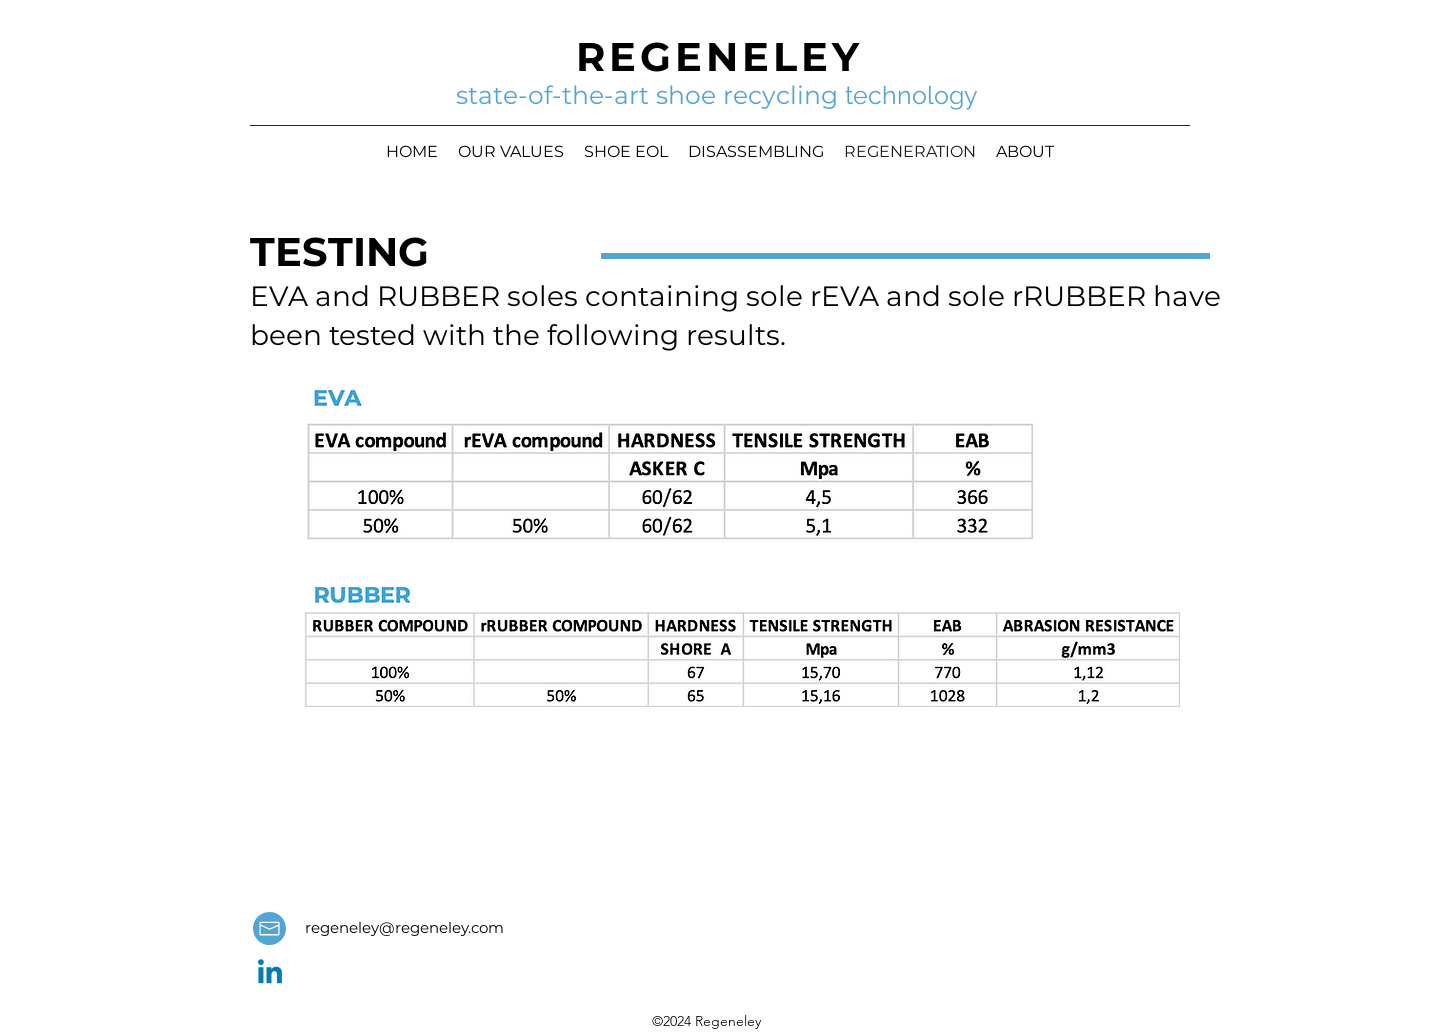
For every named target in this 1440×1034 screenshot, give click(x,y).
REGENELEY (719, 56)
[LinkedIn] (270, 974)
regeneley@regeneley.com (404, 927)
